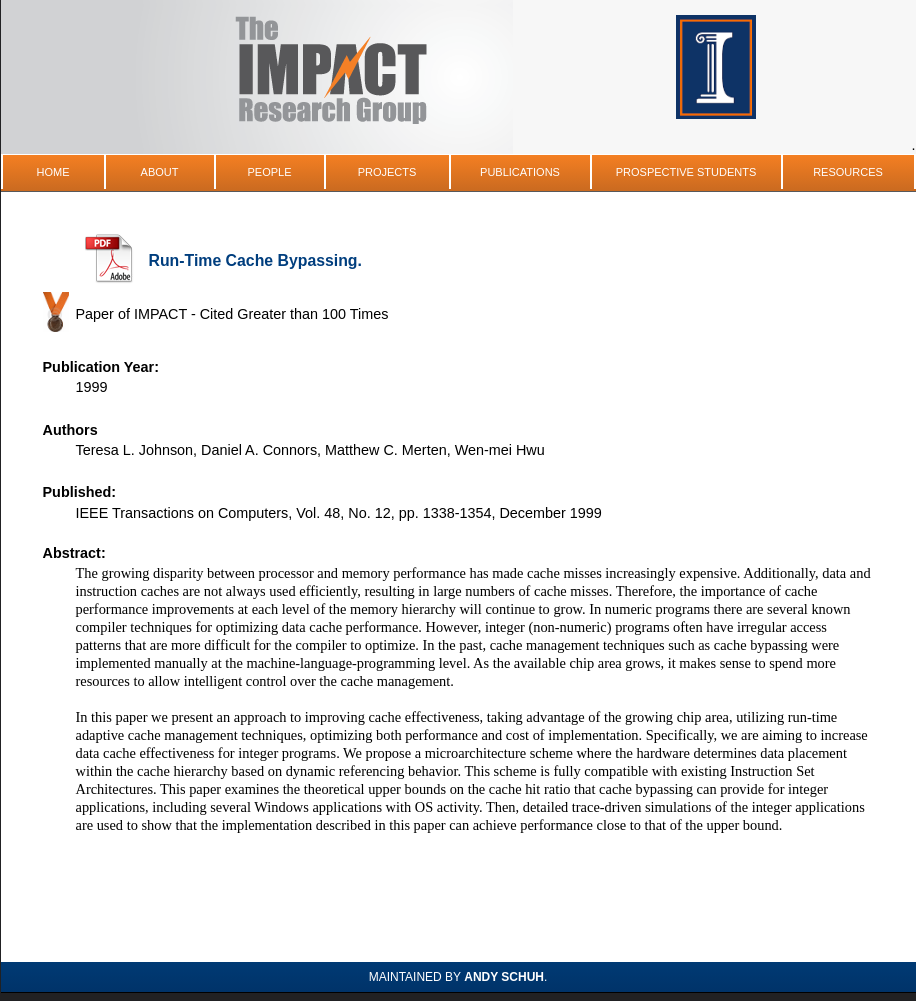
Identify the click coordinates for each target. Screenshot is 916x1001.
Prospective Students (686, 172)
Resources (848, 172)
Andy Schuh (504, 977)
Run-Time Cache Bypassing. (255, 260)
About (160, 172)
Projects (387, 172)
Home (53, 172)
